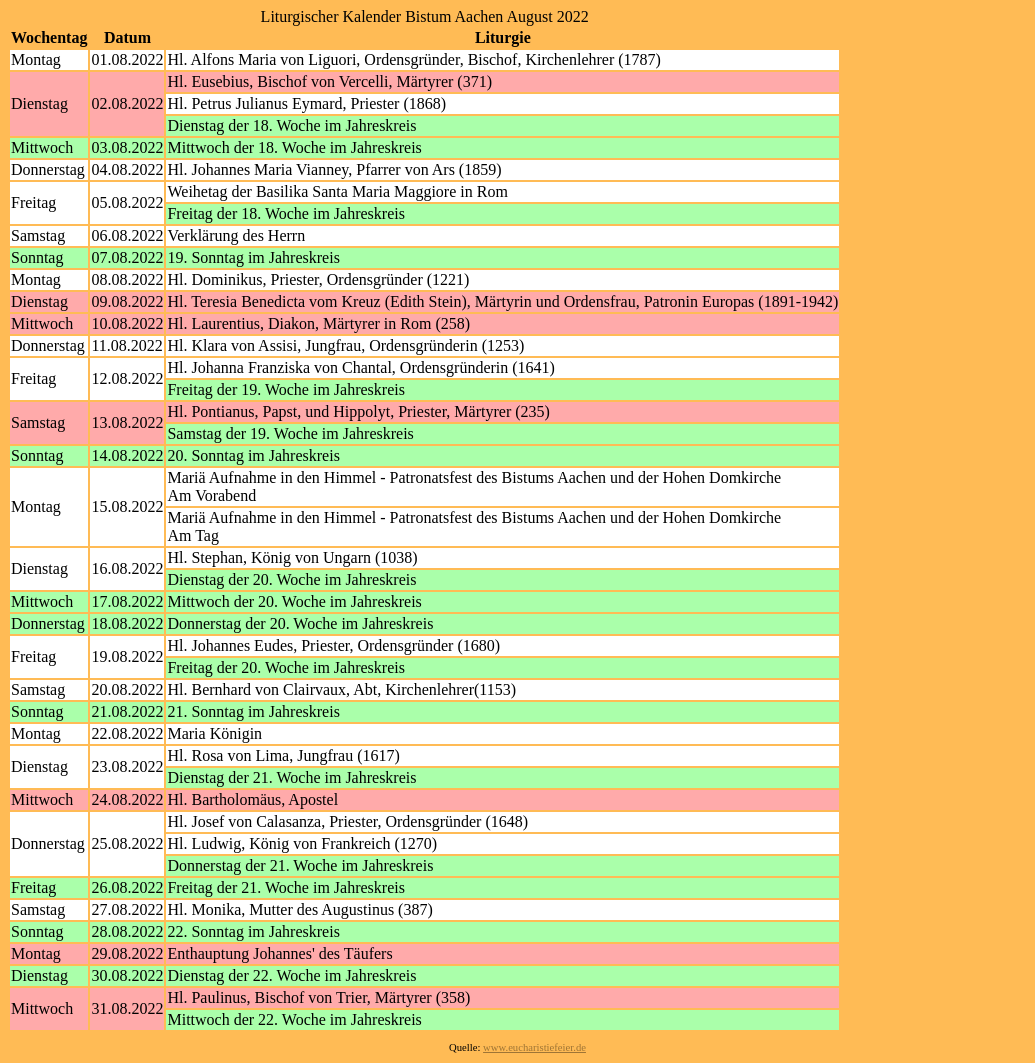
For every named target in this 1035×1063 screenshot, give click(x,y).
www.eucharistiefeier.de (534, 1047)
